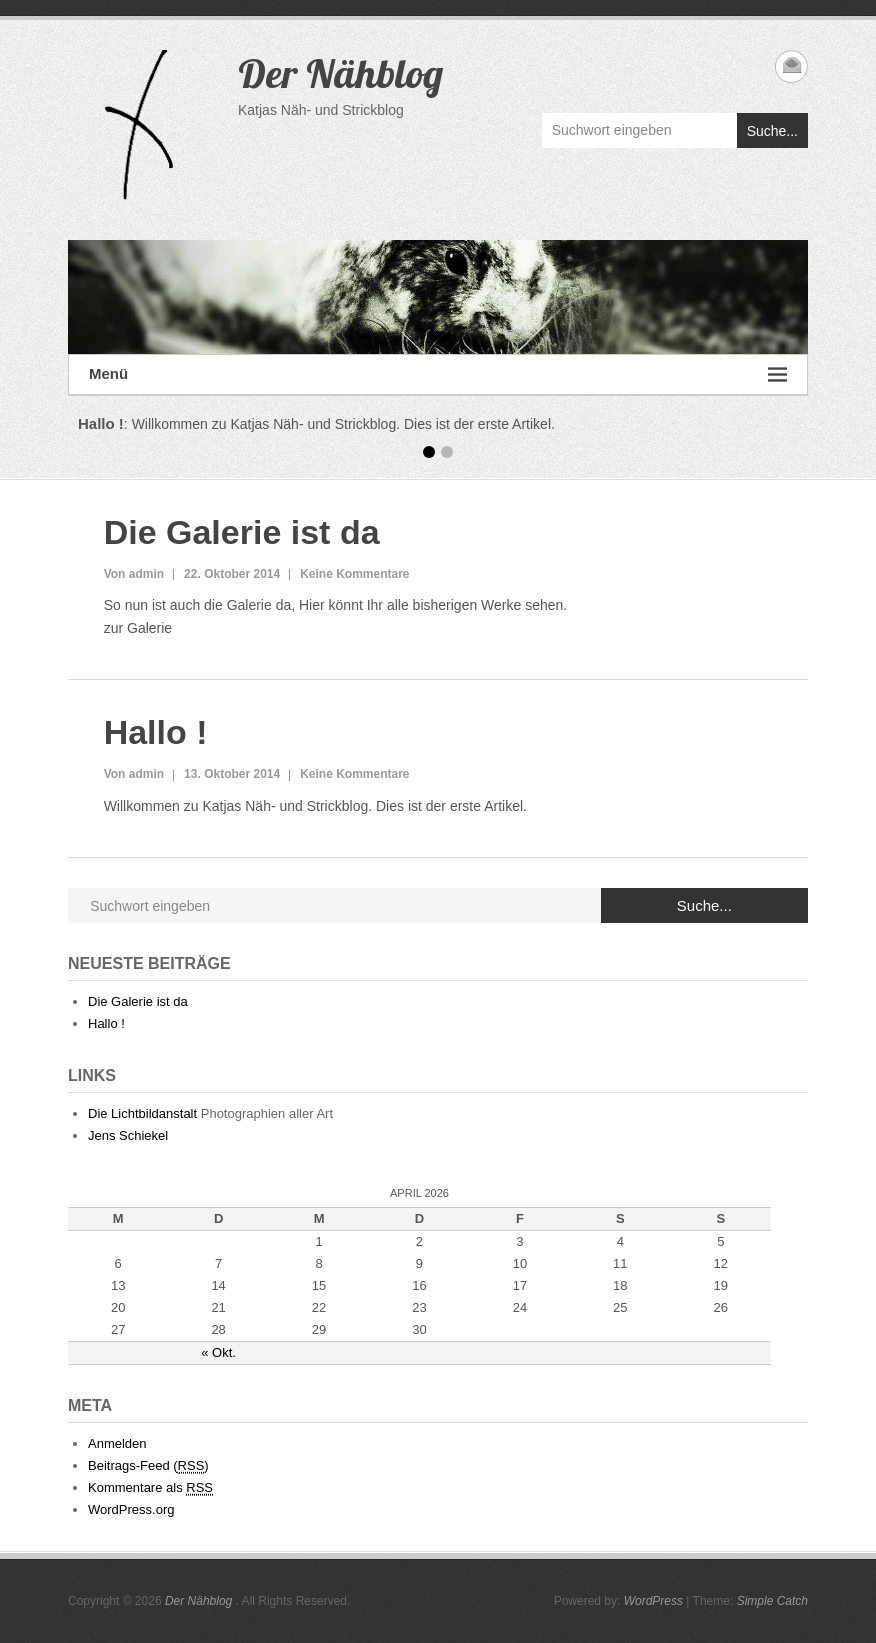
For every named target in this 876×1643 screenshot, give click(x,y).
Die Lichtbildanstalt (142, 1113)
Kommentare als (150, 1488)
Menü (438, 374)
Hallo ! (156, 732)
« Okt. (218, 1352)
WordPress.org (131, 1509)
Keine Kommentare (354, 574)
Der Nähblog (340, 73)
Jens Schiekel (128, 1135)
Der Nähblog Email (791, 66)
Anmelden (117, 1443)
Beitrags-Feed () (148, 1466)
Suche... (772, 131)
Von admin (134, 574)
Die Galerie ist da (242, 532)
